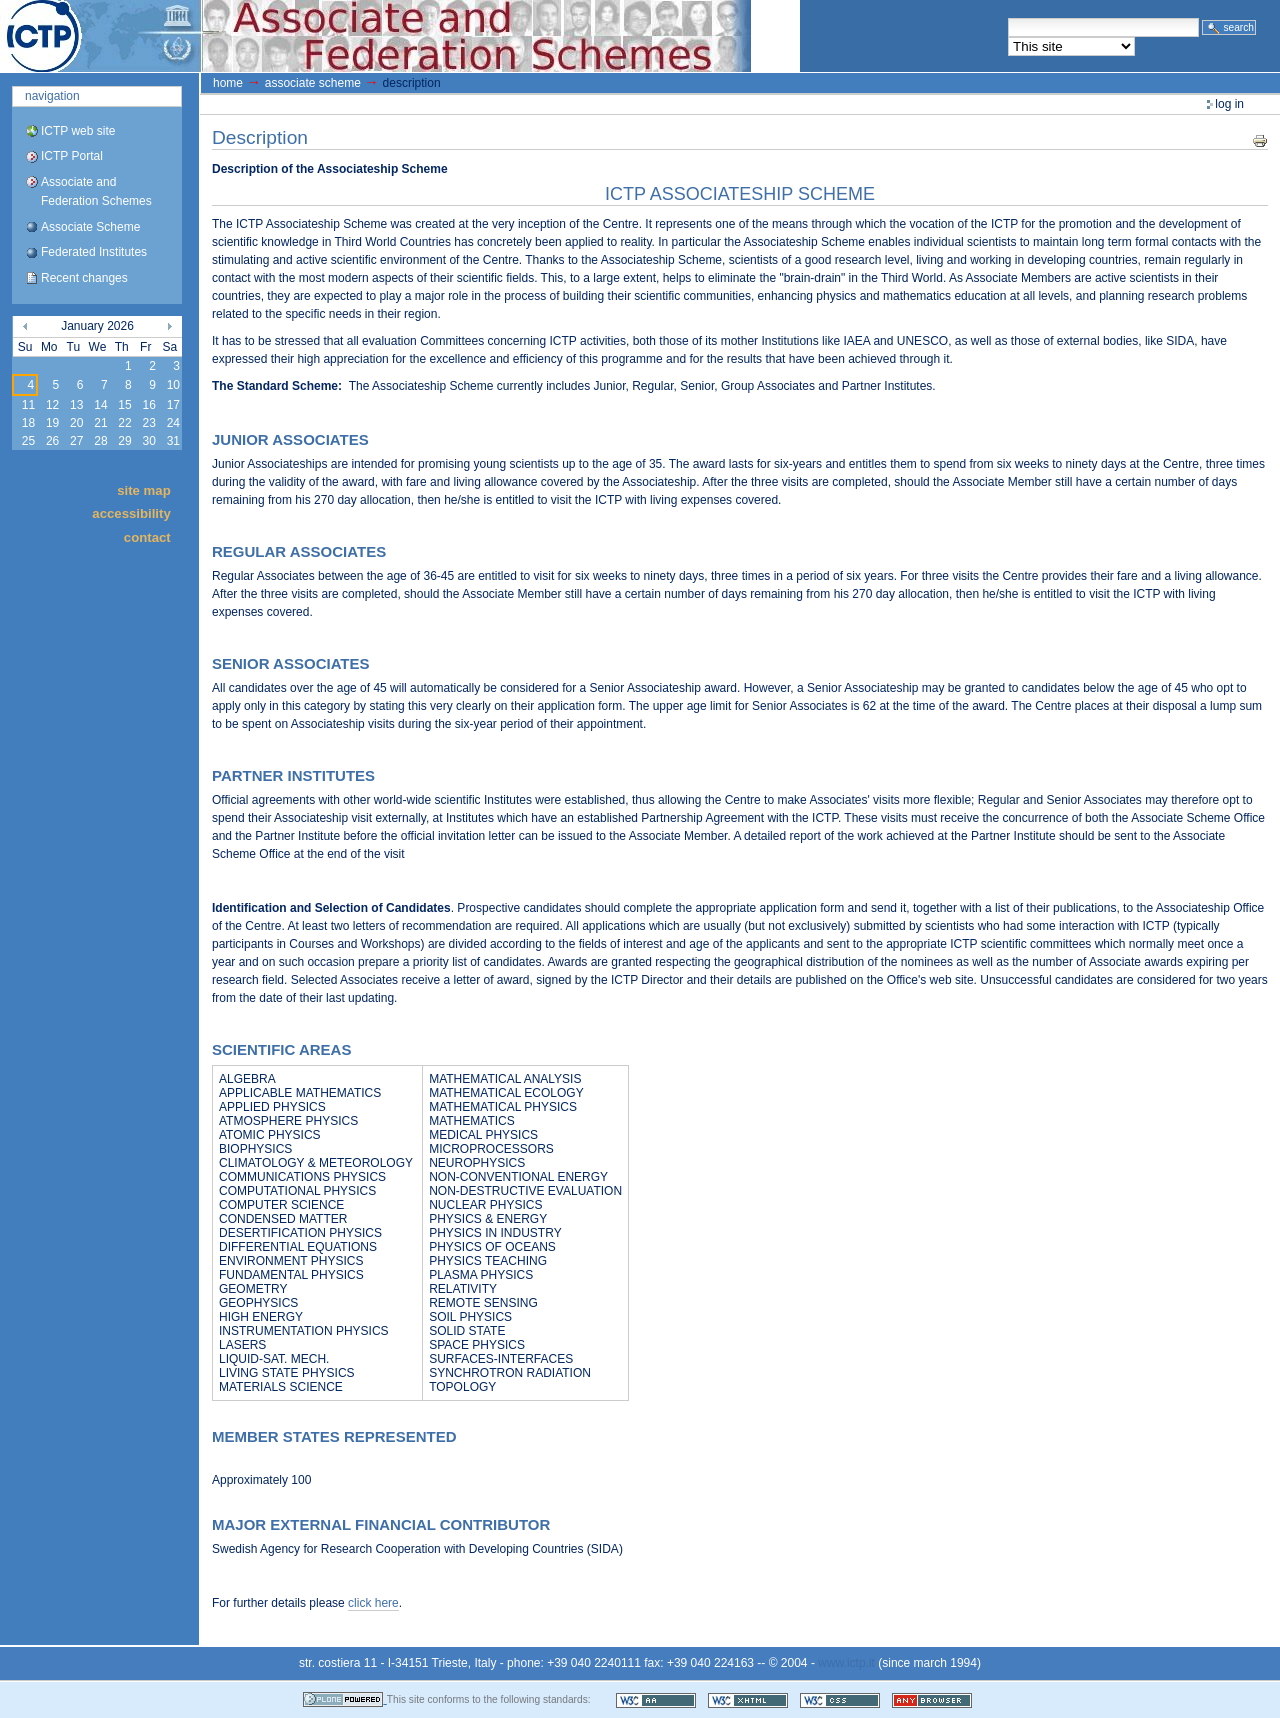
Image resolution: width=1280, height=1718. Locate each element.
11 (28, 405)
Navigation (52, 96)
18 (28, 423)
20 (76, 423)
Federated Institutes (94, 252)
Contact (147, 536)
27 (76, 441)
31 (173, 441)
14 (100, 405)
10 (173, 385)
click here (373, 1603)
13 (76, 405)
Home (228, 83)
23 (148, 423)
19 (52, 423)
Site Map (144, 489)
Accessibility (131, 513)
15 (124, 405)
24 (173, 423)
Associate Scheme (90, 227)
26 (52, 441)
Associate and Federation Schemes (96, 191)
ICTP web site (78, 131)
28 (100, 441)
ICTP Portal (376, 36)
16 (148, 405)
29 (124, 441)
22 (124, 423)
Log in (1229, 104)
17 (173, 405)
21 (100, 423)
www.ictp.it (846, 1663)
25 (28, 441)
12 (52, 405)
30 (148, 441)
